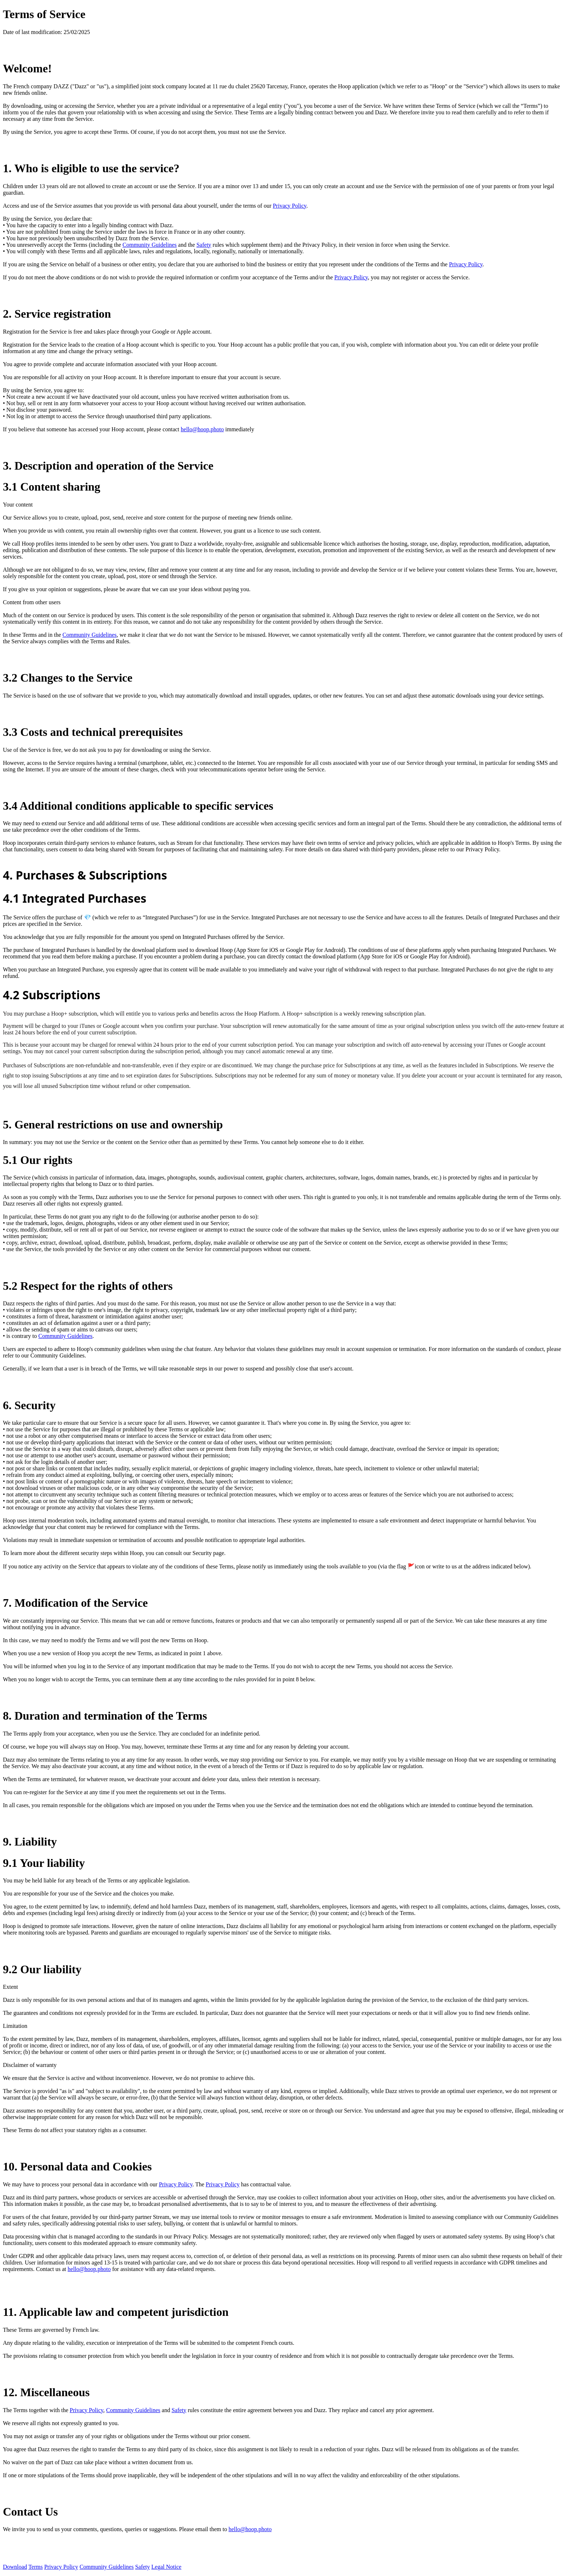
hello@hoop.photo (202, 429)
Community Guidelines (150, 245)
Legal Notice (167, 2567)
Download (15, 2567)
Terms (35, 2567)
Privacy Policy (289, 206)
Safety (203, 245)
